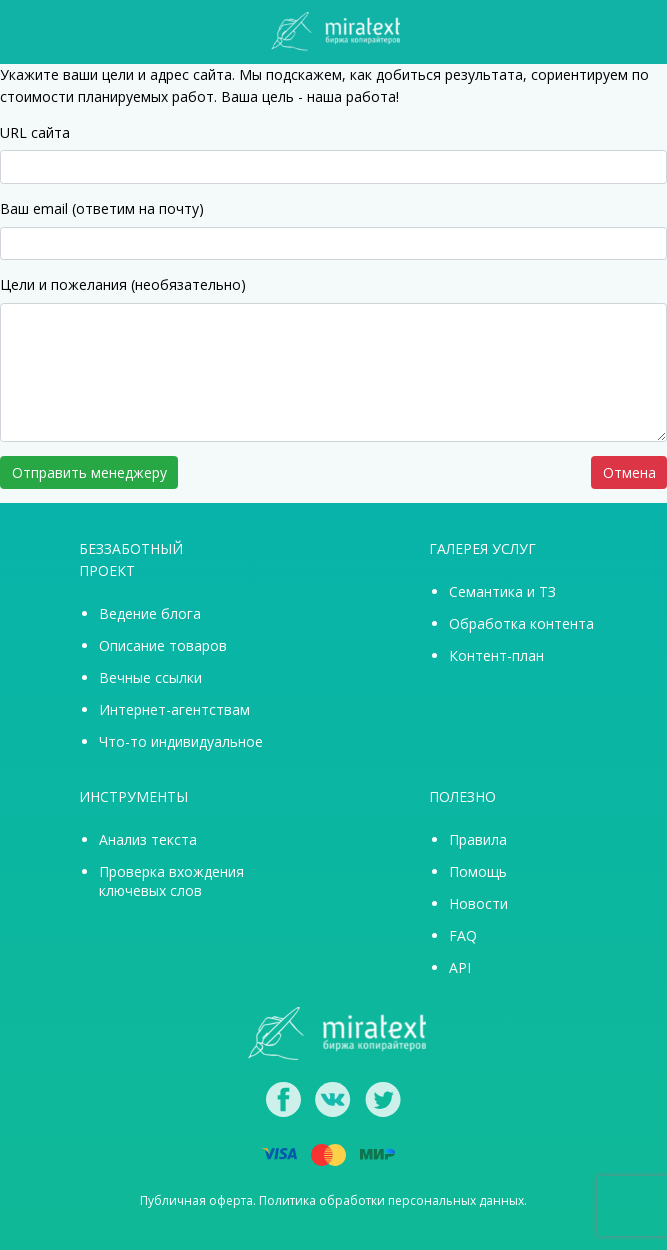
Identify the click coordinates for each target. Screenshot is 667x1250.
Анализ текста (148, 839)
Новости (478, 903)
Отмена (629, 472)
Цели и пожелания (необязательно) (123, 284)
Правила (478, 839)
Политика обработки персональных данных (391, 1200)
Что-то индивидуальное (181, 741)
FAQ (463, 935)
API (460, 967)
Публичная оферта (196, 1200)
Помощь (478, 871)
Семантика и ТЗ (502, 591)
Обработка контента (521, 623)
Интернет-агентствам (174, 709)
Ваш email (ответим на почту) (102, 208)
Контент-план (496, 655)
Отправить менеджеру (89, 472)
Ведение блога (150, 613)
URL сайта (35, 132)
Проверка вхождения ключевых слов (171, 881)
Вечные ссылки (150, 677)
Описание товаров (163, 645)
